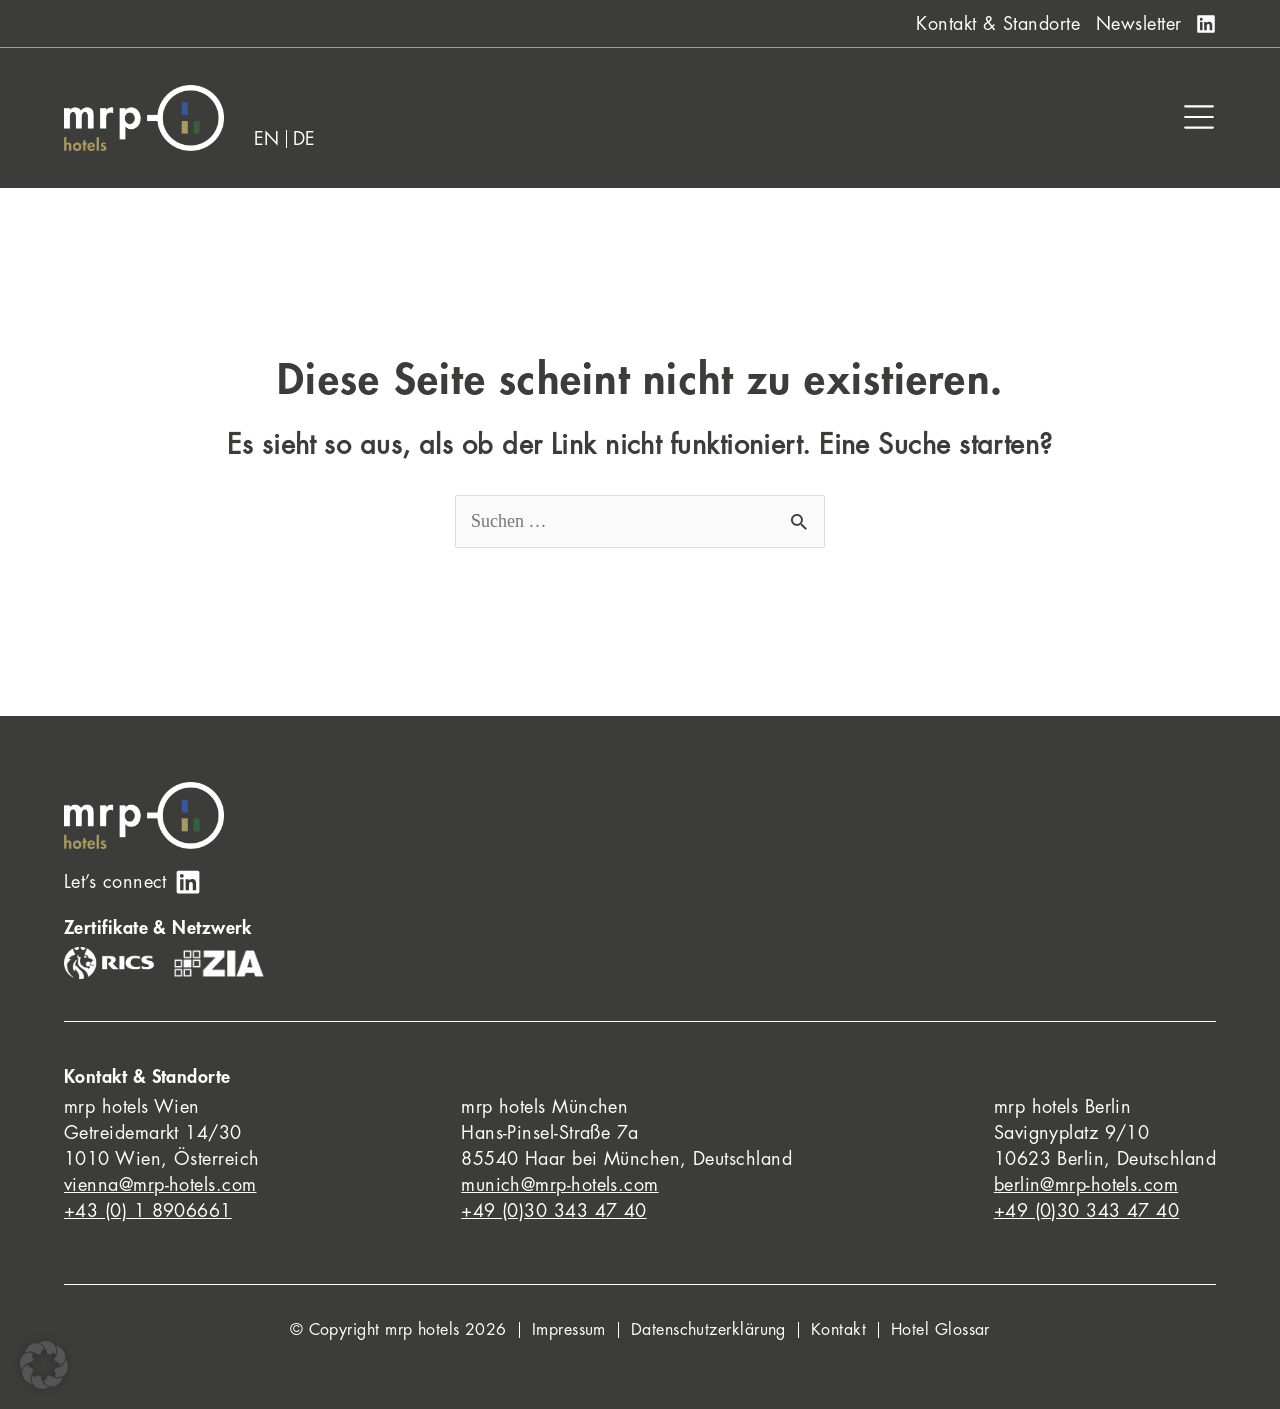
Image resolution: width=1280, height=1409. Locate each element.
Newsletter (1139, 24)
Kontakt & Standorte (998, 24)
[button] (44, 1365)
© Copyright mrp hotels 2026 (398, 1330)
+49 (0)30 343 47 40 (554, 1211)
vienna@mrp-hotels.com (160, 1185)
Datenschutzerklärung (708, 1330)
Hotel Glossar (940, 1330)
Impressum (569, 1330)
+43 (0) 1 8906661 (148, 1211)
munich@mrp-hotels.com (559, 1185)
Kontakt (838, 1330)
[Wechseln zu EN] (267, 139)
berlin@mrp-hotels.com (1086, 1185)
